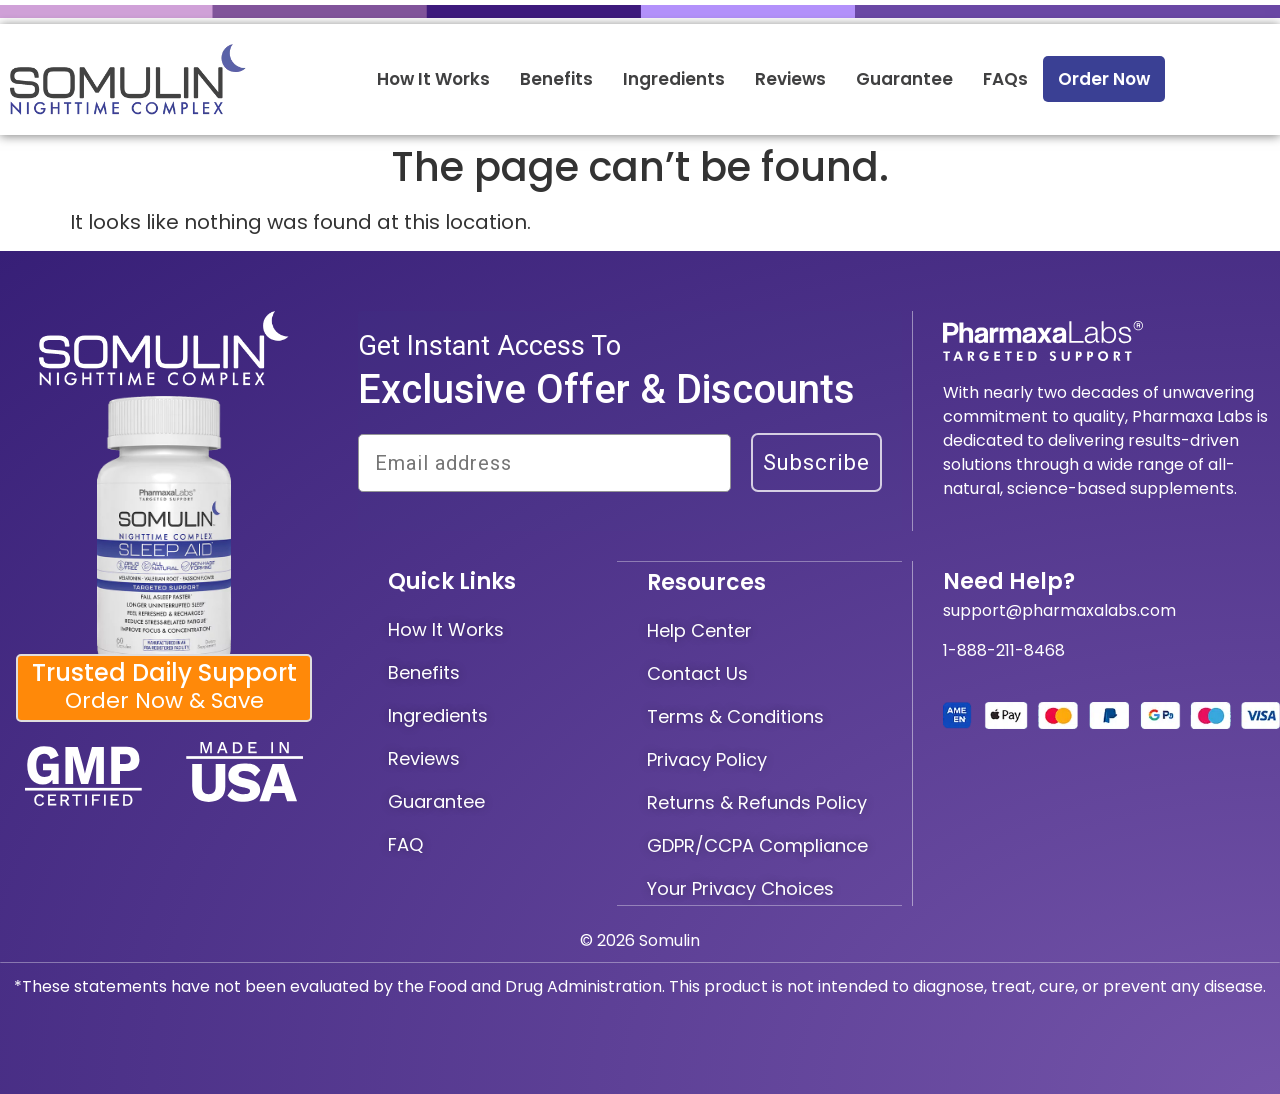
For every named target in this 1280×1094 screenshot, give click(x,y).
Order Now (1104, 79)
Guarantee (904, 79)
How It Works (433, 79)
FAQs (1005, 79)
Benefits (556, 79)
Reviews (790, 79)
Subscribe (816, 462)
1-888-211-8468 (1004, 650)
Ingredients (674, 79)
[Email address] (544, 463)
